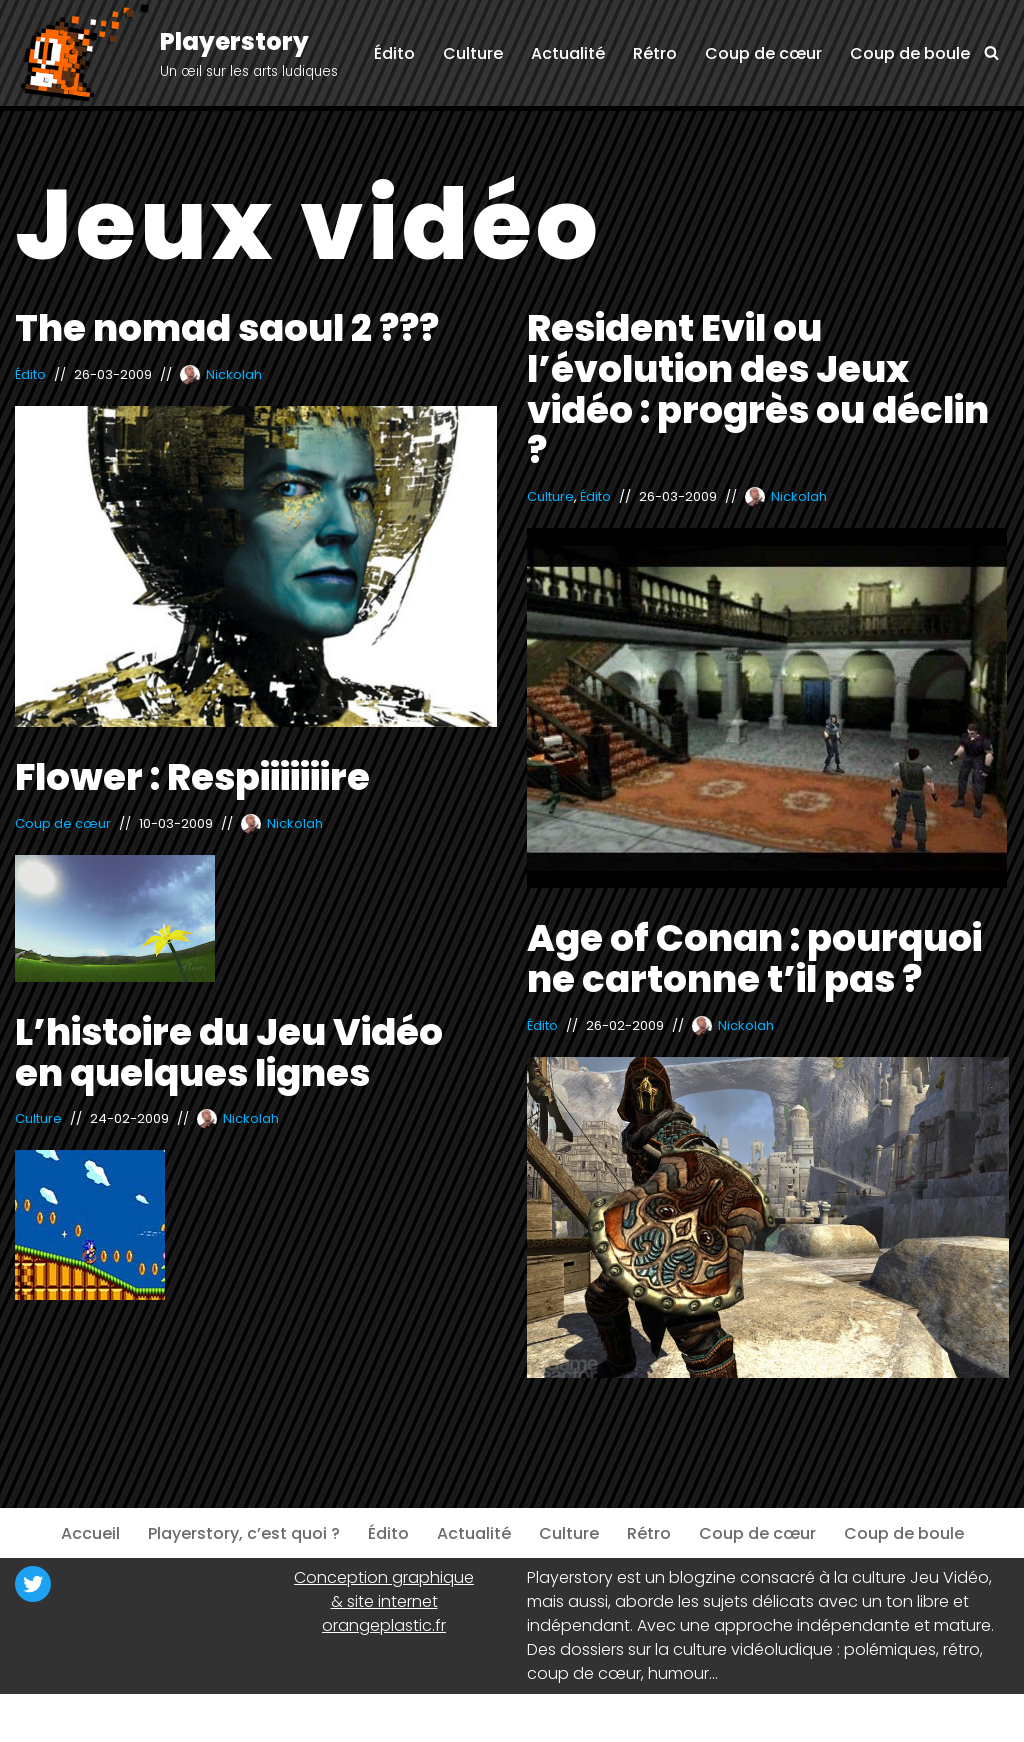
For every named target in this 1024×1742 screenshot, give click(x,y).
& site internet (384, 1601)
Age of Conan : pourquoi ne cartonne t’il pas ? (754, 958)
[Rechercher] (991, 52)
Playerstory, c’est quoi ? (244, 1533)
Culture (473, 53)
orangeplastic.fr (384, 1625)
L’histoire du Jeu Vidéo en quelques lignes (229, 1052)
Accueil (90, 1533)
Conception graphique (384, 1577)
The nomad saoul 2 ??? (227, 328)
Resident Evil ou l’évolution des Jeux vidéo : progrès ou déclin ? (758, 389)
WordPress (210, 1717)
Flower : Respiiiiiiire (192, 777)
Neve (34, 1717)
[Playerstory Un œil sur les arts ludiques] (176, 54)
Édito (394, 53)
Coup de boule (910, 53)
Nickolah (234, 374)
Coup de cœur (763, 53)
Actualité (568, 53)
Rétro (655, 53)
